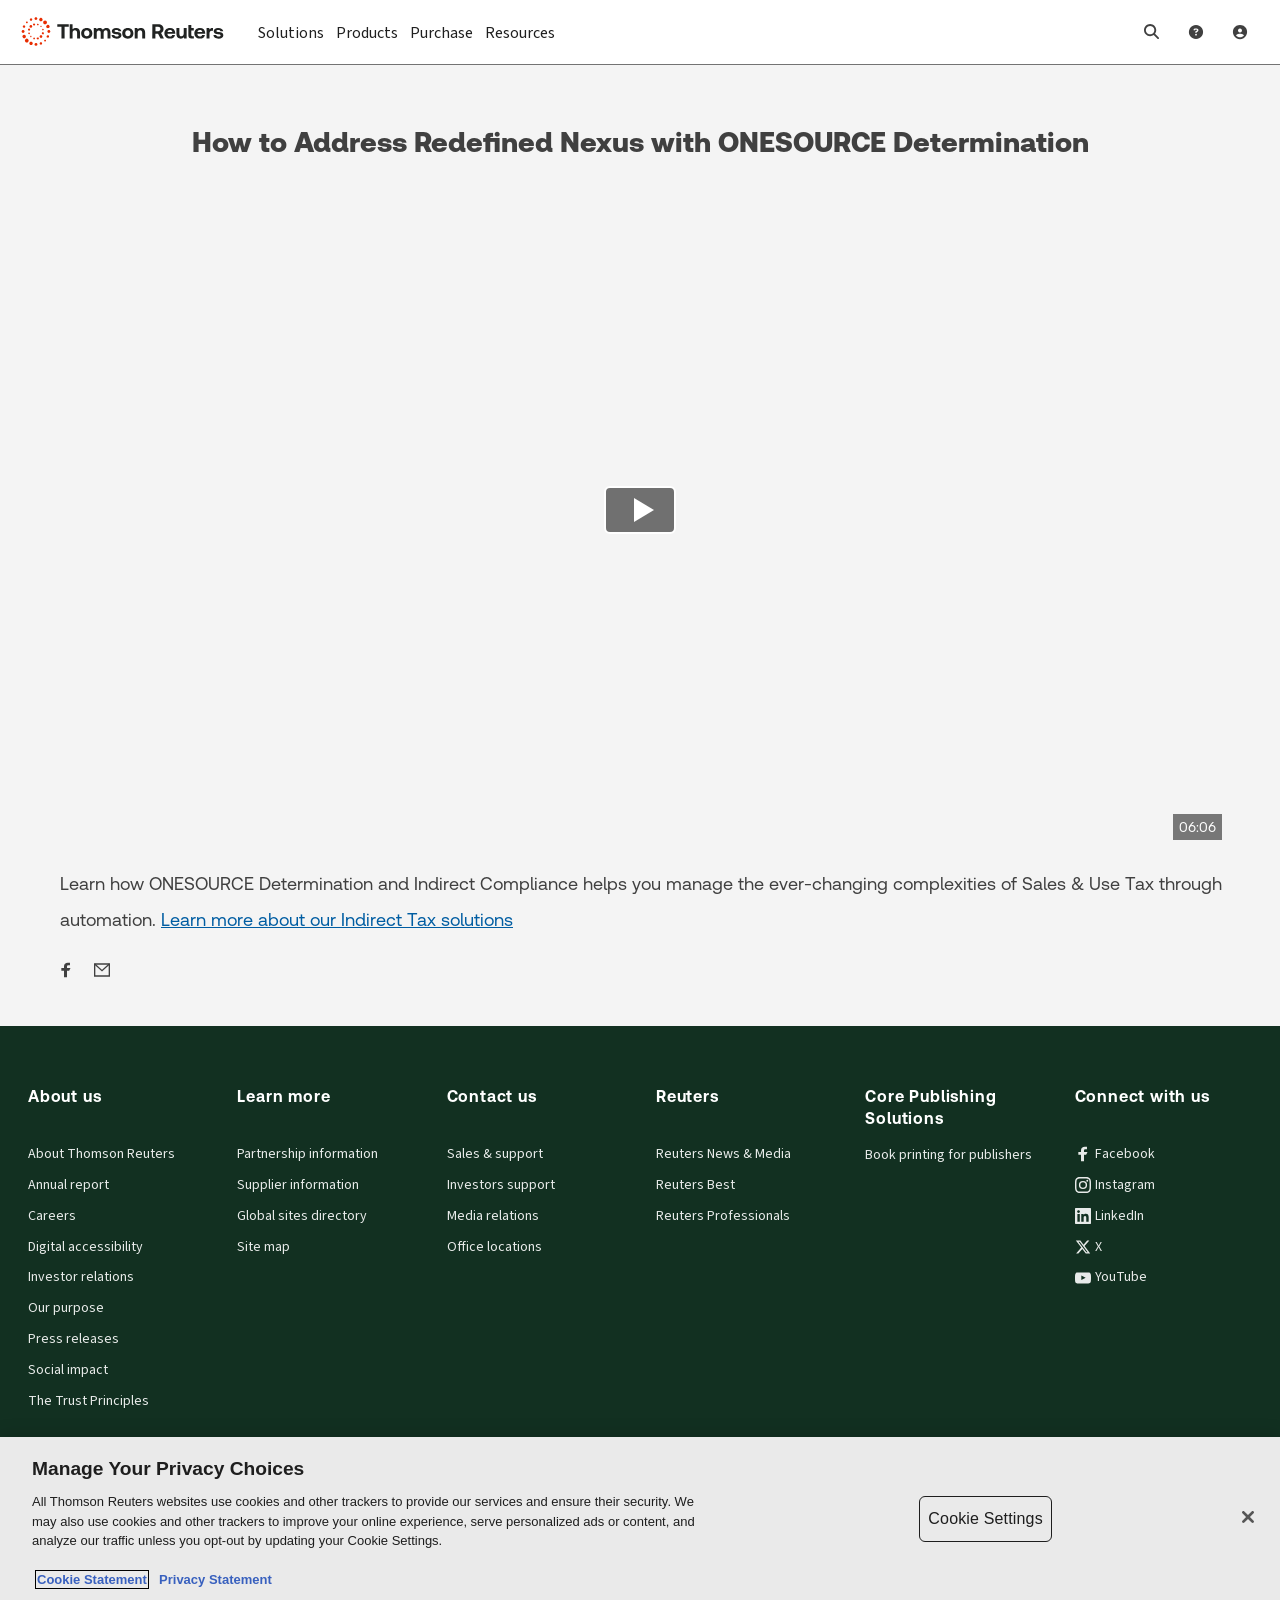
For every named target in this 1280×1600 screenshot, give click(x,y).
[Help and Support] (1196, 32)
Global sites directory (302, 1216)
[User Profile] (1240, 32)
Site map (263, 1247)
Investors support (501, 1185)
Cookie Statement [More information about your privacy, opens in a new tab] (92, 1579)
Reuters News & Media (723, 1154)
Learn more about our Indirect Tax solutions (337, 919)
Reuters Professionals (723, 1216)
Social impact (68, 1370)
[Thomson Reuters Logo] (128, 32)
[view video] (640, 512)
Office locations (494, 1247)
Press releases (73, 1339)
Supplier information (298, 1185)
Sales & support (495, 1154)
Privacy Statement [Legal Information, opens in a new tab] (212, 1579)
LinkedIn (1109, 1216)
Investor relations (81, 1277)
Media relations (493, 1216)
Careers (52, 1216)
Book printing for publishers (948, 1155)
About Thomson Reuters (101, 1154)
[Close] (1248, 1517)
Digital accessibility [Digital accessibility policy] (85, 1247)
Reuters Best (695, 1185)
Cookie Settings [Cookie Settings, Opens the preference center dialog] (985, 1518)
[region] (640, 1518)
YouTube (1111, 1277)
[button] (1152, 32)
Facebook (1115, 1154)
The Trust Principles (88, 1401)
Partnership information (307, 1154)
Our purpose (66, 1308)
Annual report (68, 1185)
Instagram (1115, 1185)
